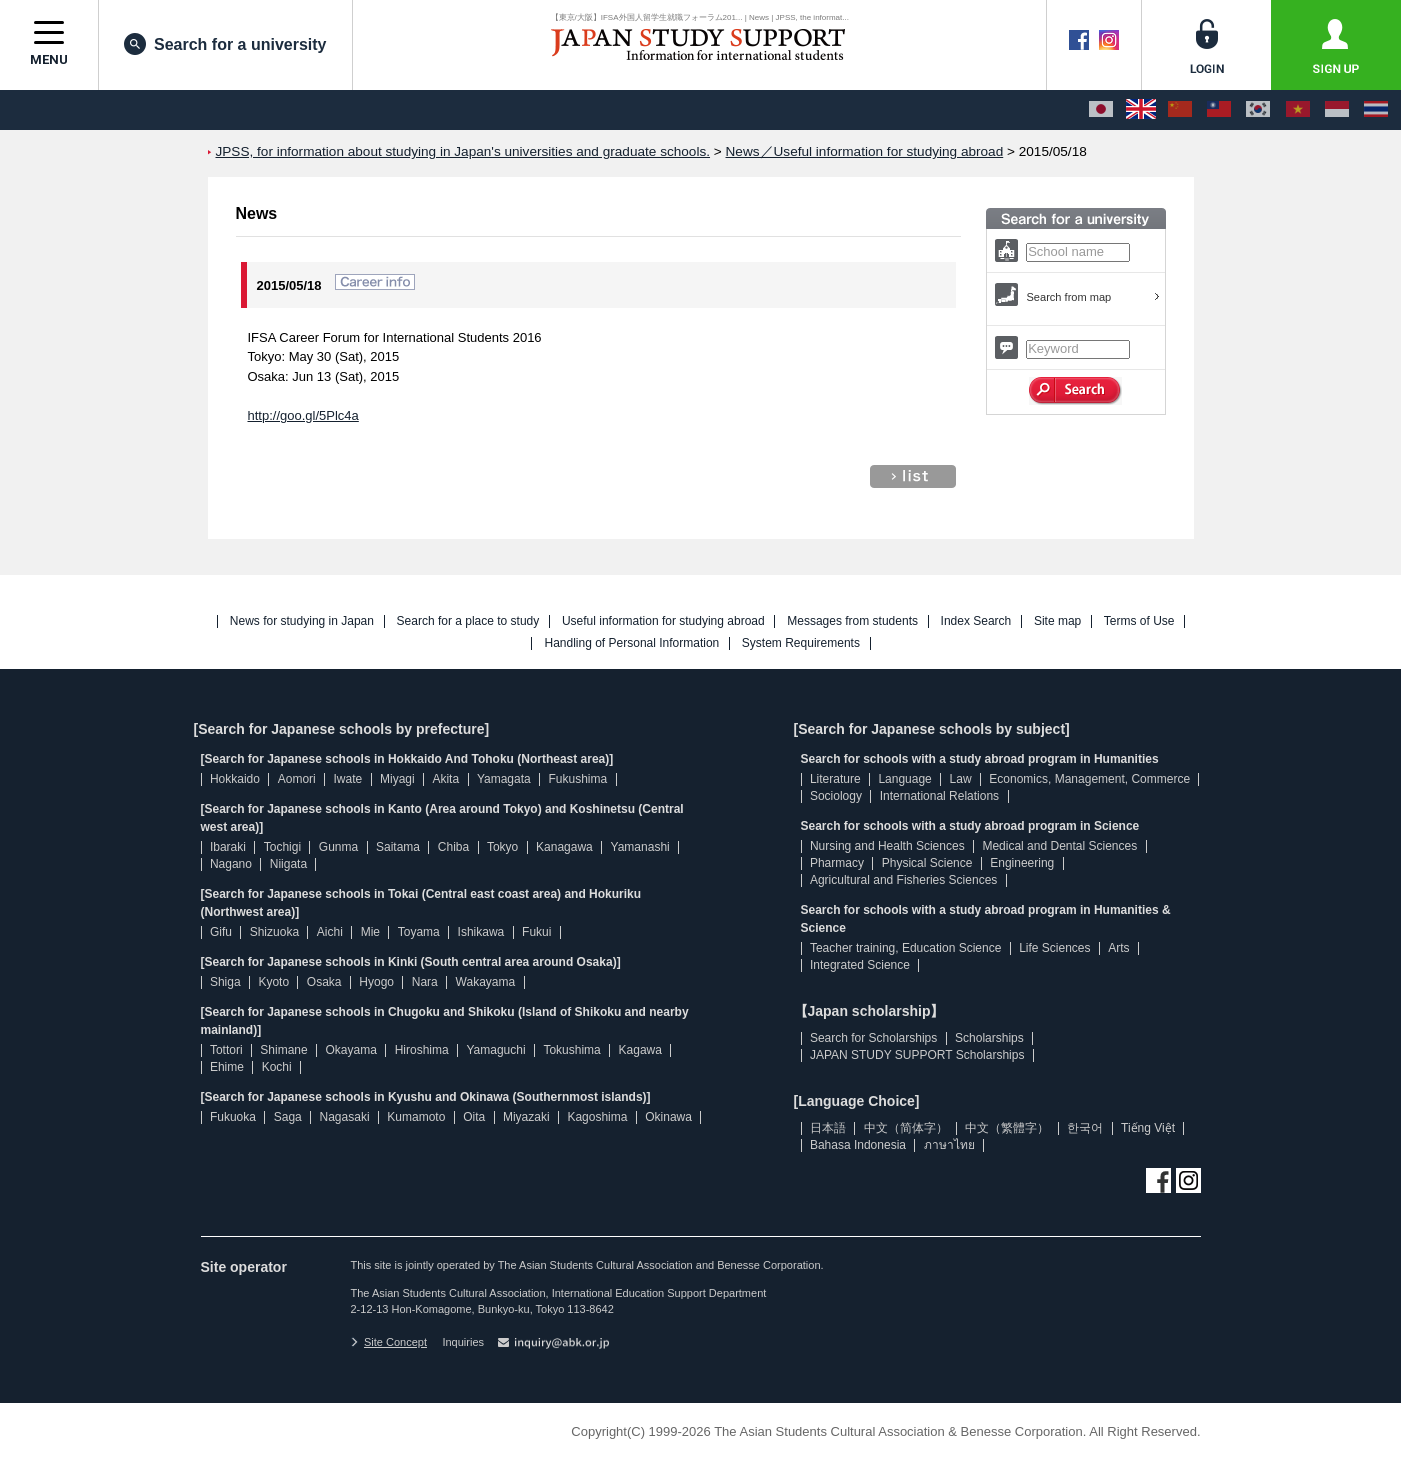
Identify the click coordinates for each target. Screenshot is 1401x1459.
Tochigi (282, 847)
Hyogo (376, 982)
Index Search (976, 621)
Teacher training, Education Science (905, 948)
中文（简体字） (906, 1128)
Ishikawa (481, 932)
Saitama (398, 847)
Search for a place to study (468, 621)
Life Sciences (1054, 948)
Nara (425, 982)
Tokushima (571, 1050)
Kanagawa (564, 847)
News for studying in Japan (302, 621)
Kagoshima (597, 1117)
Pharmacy (837, 863)
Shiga (225, 982)
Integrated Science (860, 965)
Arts (1118, 948)
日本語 (828, 1128)
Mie (370, 932)
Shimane (283, 1050)
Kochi (277, 1067)
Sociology (836, 796)
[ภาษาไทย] (1376, 110)
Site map (1057, 621)
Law (961, 779)
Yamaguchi (495, 1050)
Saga (288, 1117)
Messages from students (852, 621)
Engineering (1022, 863)
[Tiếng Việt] (1298, 110)
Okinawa (668, 1117)
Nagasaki (345, 1117)
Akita (445, 779)
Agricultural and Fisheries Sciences (903, 880)
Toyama (419, 932)
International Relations (939, 796)
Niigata (288, 864)
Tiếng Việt (1148, 1128)
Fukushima (578, 779)
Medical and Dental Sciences (1059, 846)
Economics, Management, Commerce (1089, 779)
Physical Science (927, 863)
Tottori (226, 1050)
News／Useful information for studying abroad (865, 151)
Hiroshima (422, 1050)
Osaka (324, 982)
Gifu (221, 932)
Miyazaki (526, 1117)
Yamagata (504, 779)
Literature (835, 779)
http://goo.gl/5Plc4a (303, 415)
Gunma (338, 847)
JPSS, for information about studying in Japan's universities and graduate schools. (463, 151)
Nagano (231, 864)
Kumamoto (416, 1117)
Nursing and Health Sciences (887, 846)
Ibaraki (228, 847)
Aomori (297, 779)
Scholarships (989, 1038)
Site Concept (389, 1342)
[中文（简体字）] (1180, 110)
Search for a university (225, 44)
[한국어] (1258, 110)
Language (904, 779)
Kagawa (640, 1050)
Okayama (351, 1050)
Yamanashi (640, 847)
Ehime (227, 1067)
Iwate (348, 779)
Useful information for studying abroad (663, 621)
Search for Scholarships (873, 1038)
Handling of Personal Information (631, 643)
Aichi (330, 932)
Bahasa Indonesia (858, 1145)
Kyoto (273, 982)
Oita (474, 1117)
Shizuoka (274, 932)
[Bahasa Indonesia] (1337, 110)
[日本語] (1101, 110)
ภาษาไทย (949, 1145)
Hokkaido (235, 779)
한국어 (1085, 1128)
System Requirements (801, 643)
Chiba (453, 847)
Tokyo (502, 847)
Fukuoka (233, 1117)
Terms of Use (1139, 621)
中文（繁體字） (1007, 1128)
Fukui (536, 932)
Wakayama (486, 982)
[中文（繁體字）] (1219, 110)
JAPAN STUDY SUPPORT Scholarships (917, 1055)
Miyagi (397, 779)
